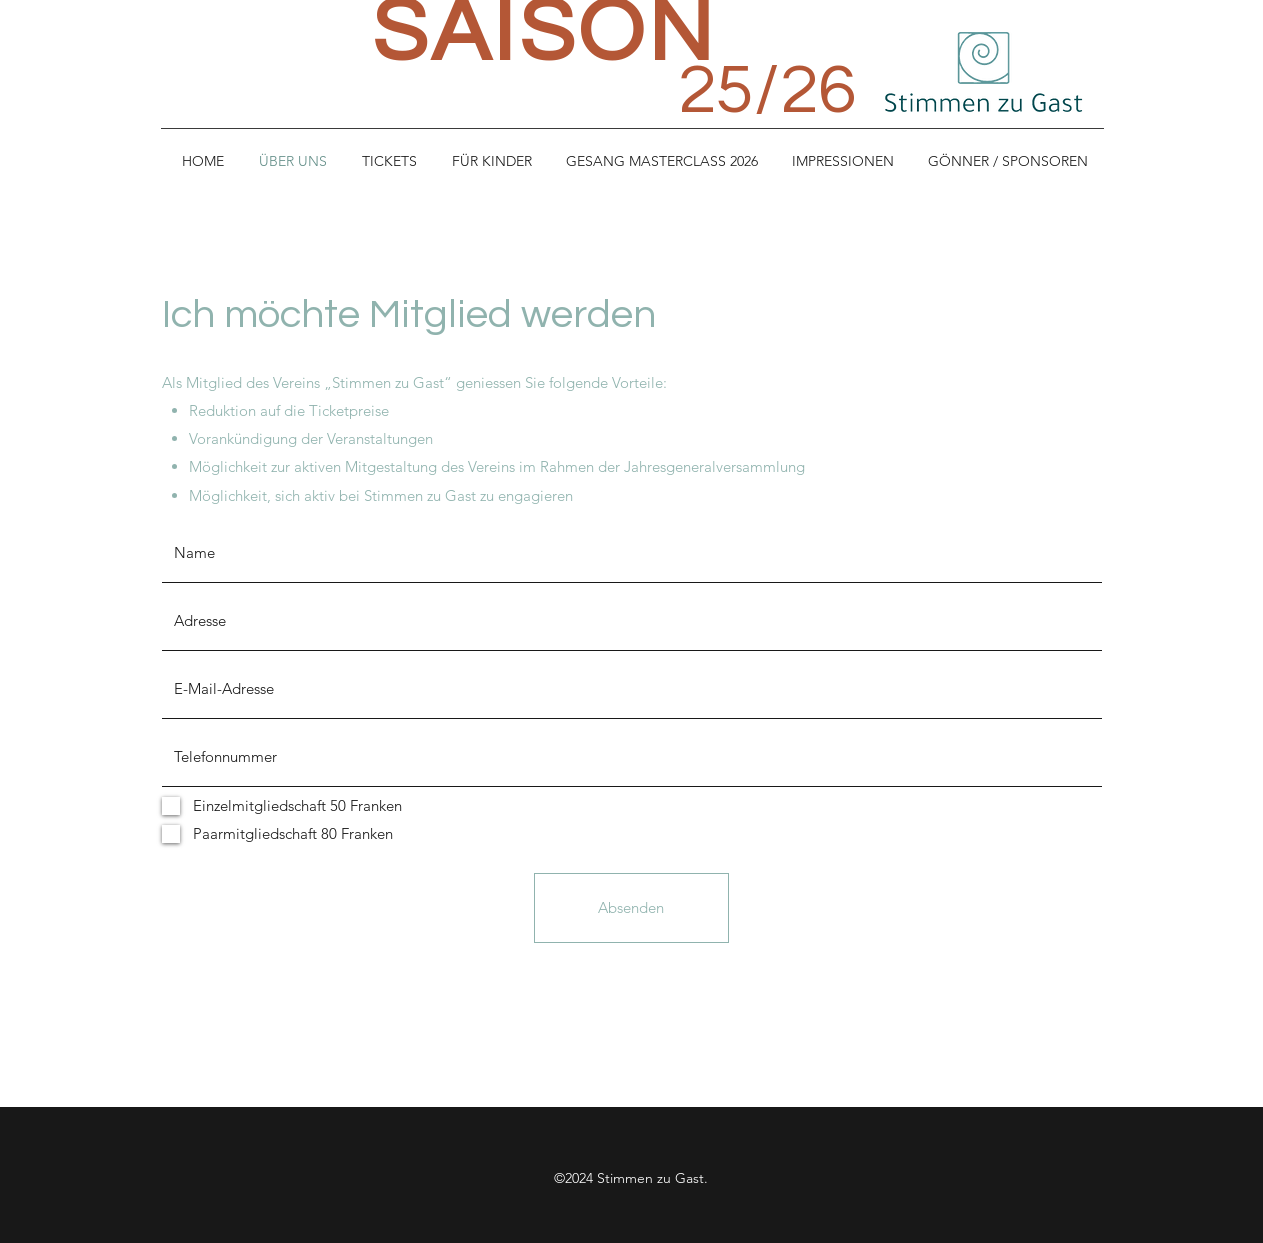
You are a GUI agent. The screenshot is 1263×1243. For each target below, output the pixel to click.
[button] (492, 161)
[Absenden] (631, 908)
